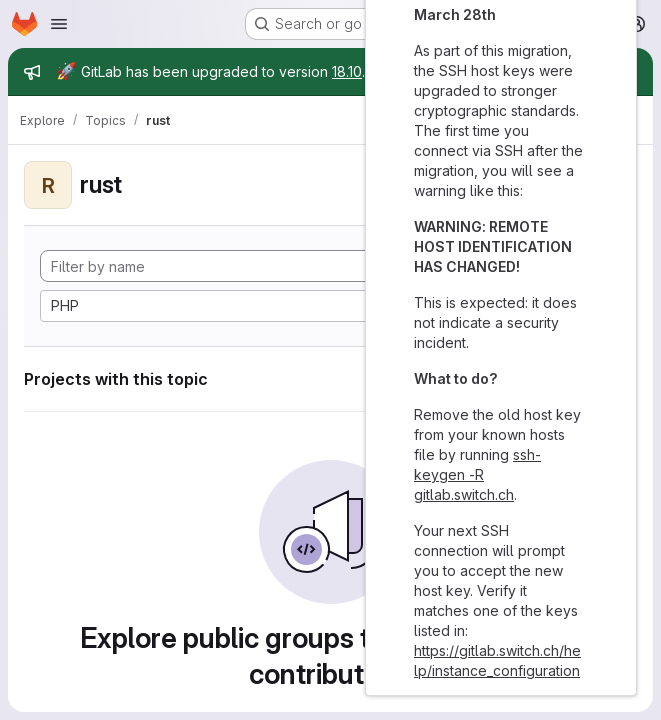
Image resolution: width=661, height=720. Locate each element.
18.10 (347, 71)
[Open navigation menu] (59, 24)
